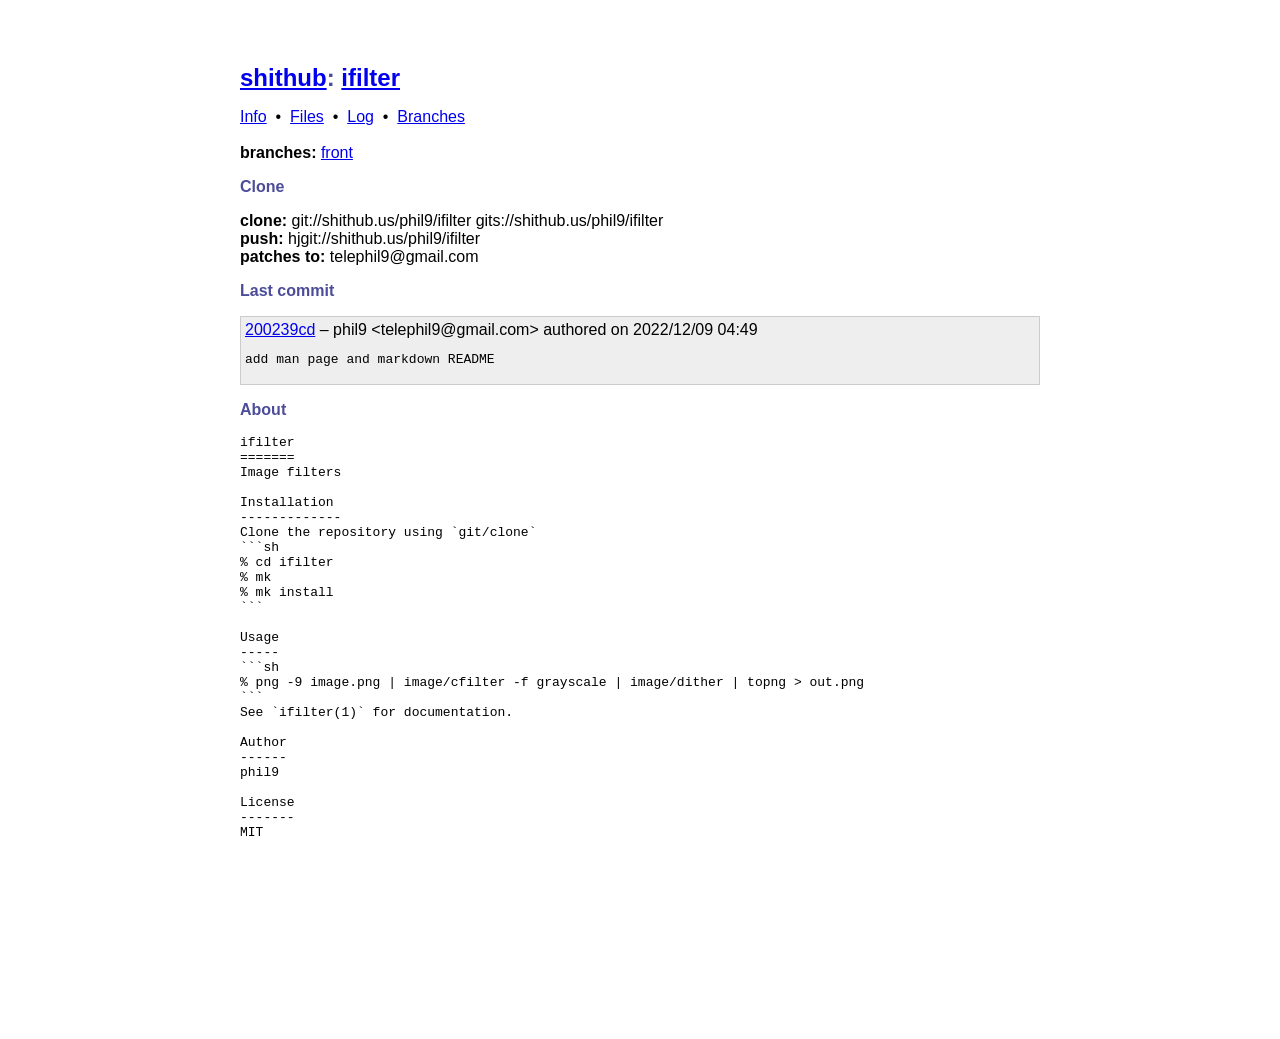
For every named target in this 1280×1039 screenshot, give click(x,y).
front (337, 152)
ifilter (370, 77)
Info (253, 116)
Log (360, 116)
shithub (283, 77)
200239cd (280, 329)
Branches (431, 116)
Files (307, 116)
